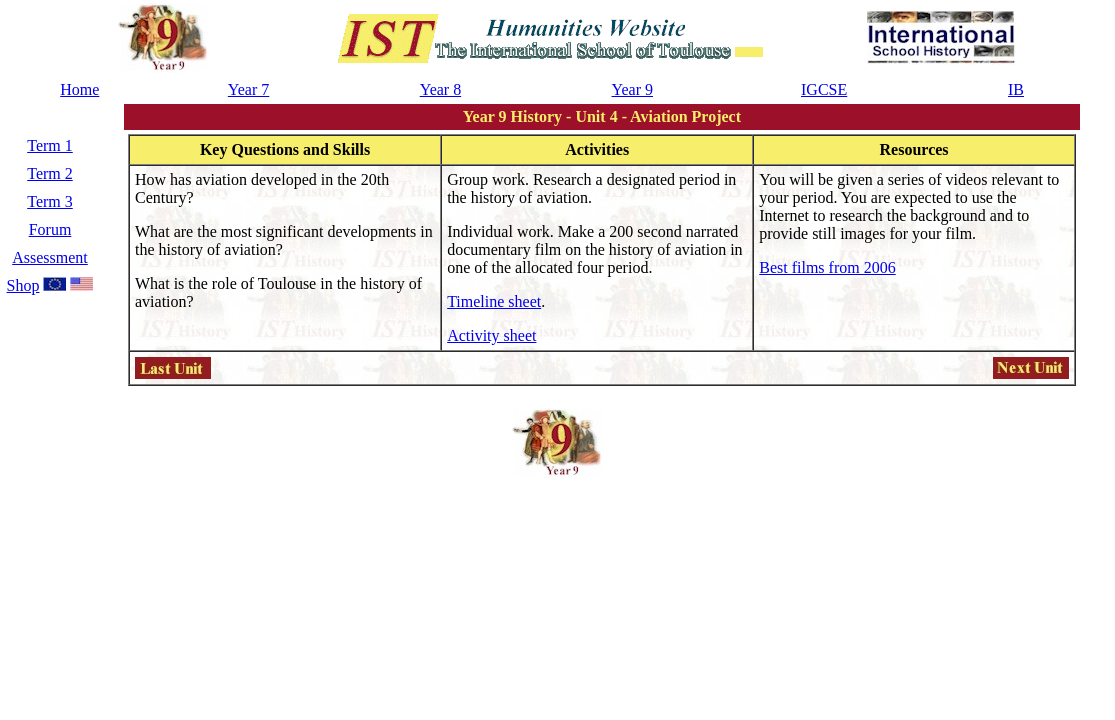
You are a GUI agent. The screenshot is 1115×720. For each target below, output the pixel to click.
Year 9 (632, 89)
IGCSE (824, 89)
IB (1016, 89)
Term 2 (50, 173)
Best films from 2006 (827, 267)
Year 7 (248, 89)
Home (79, 89)
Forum (50, 229)
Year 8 (440, 89)
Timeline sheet (494, 301)
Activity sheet (491, 335)
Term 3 (50, 201)
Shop (23, 285)
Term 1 (50, 145)
